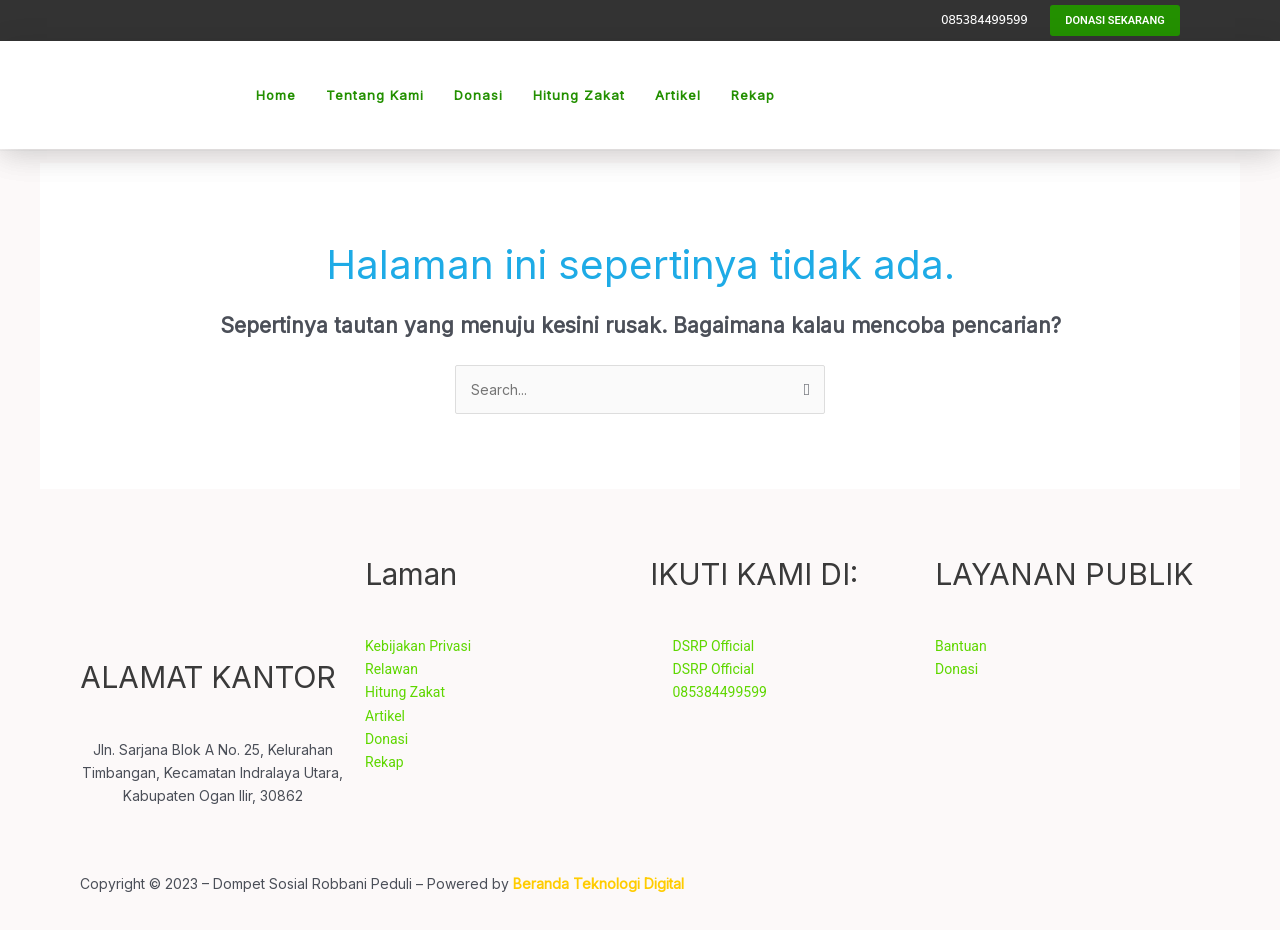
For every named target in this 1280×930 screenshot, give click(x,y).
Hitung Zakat (579, 95)
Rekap (753, 95)
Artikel (678, 95)
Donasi (478, 95)
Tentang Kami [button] (375, 95)
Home (276, 95)
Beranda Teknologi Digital (598, 883)
